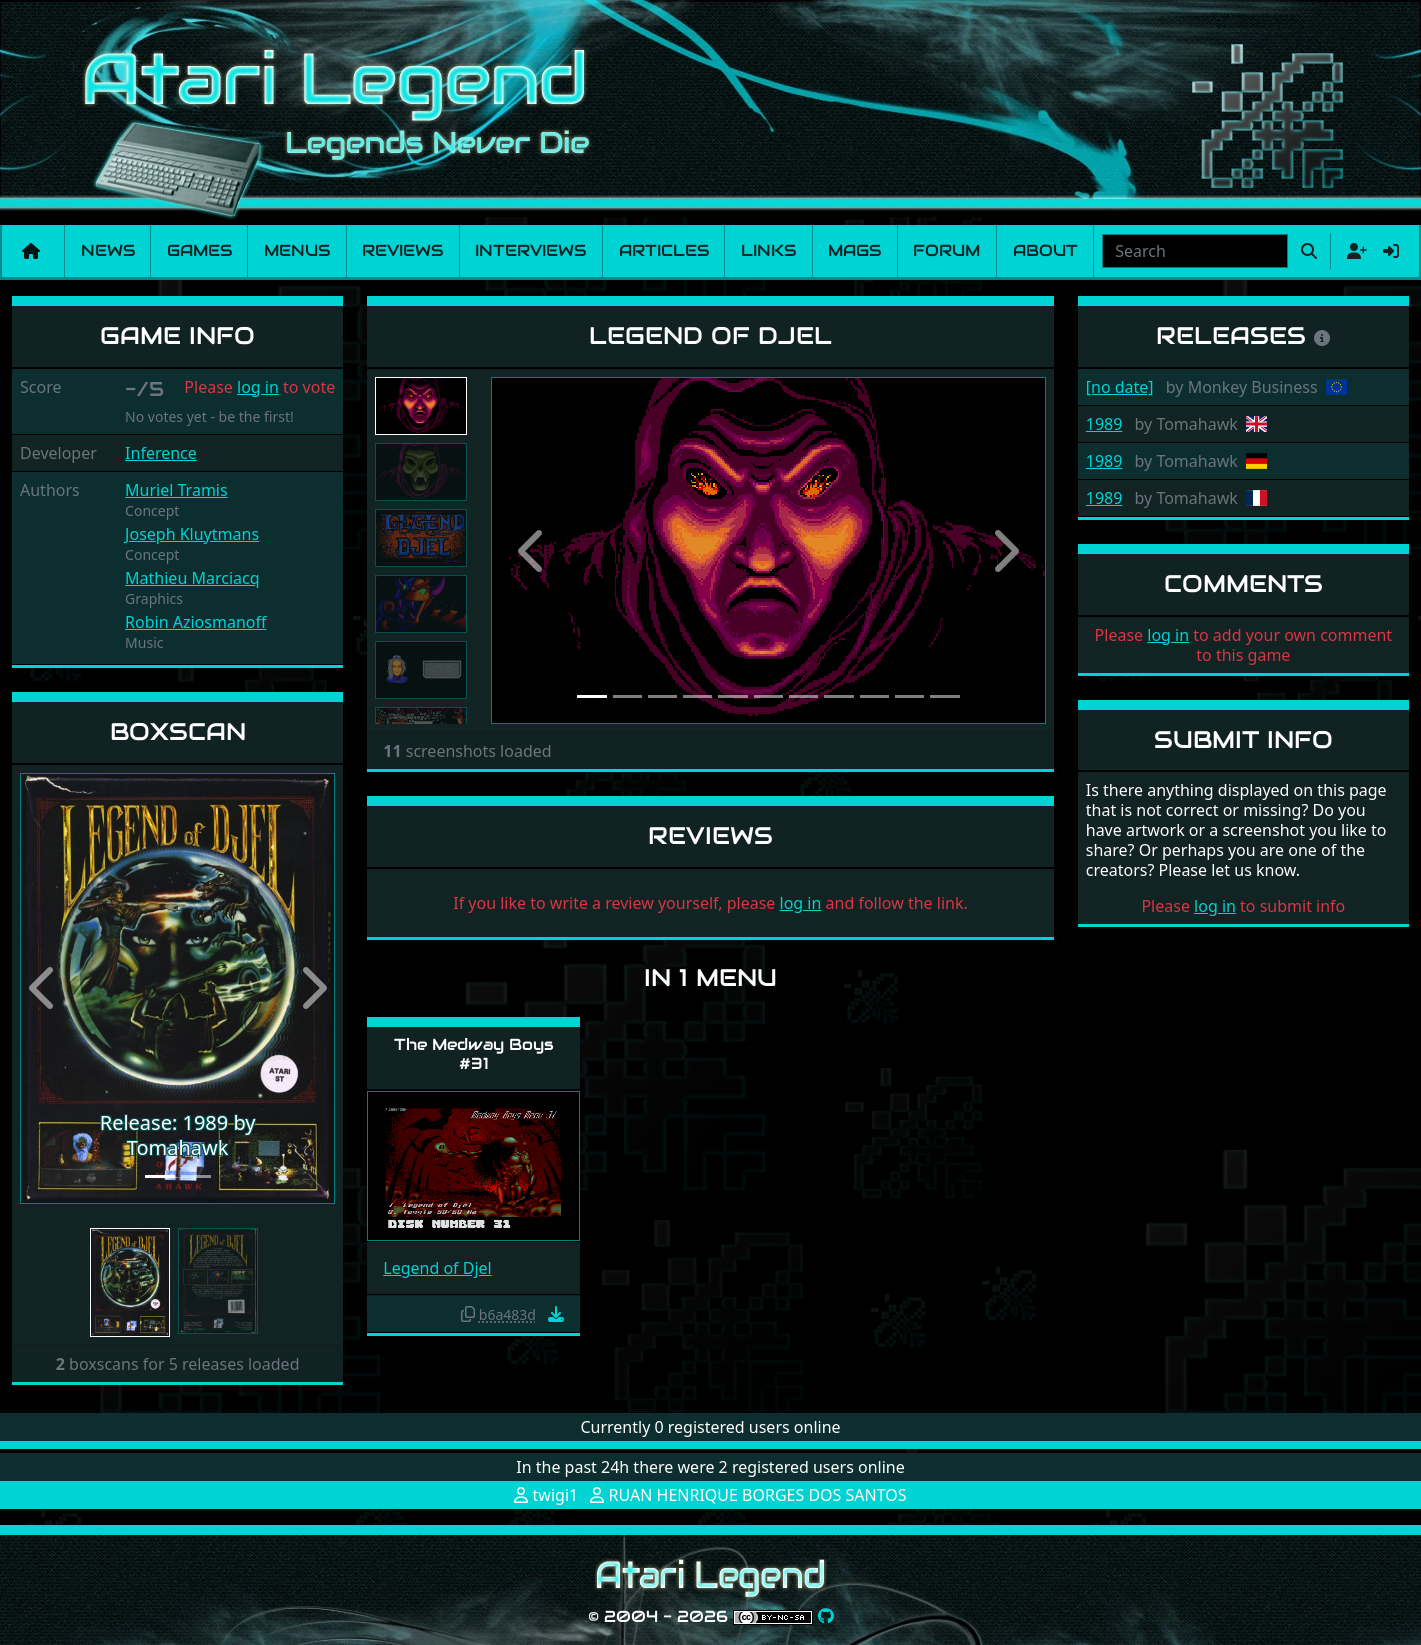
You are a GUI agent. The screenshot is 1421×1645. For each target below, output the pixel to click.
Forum (946, 250)
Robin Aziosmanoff (195, 622)
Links (768, 250)
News (108, 250)
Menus (297, 250)
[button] (43, 988)
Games (199, 250)
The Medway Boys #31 (474, 1054)
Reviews (402, 250)
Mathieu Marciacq (192, 578)
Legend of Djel (437, 1268)
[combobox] (1195, 251)
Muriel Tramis (176, 490)
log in (258, 387)
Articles (664, 250)
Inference (161, 453)
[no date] (1120, 387)
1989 (1104, 424)
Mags (854, 250)
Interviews (530, 250)
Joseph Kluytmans (192, 534)
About (1045, 250)
